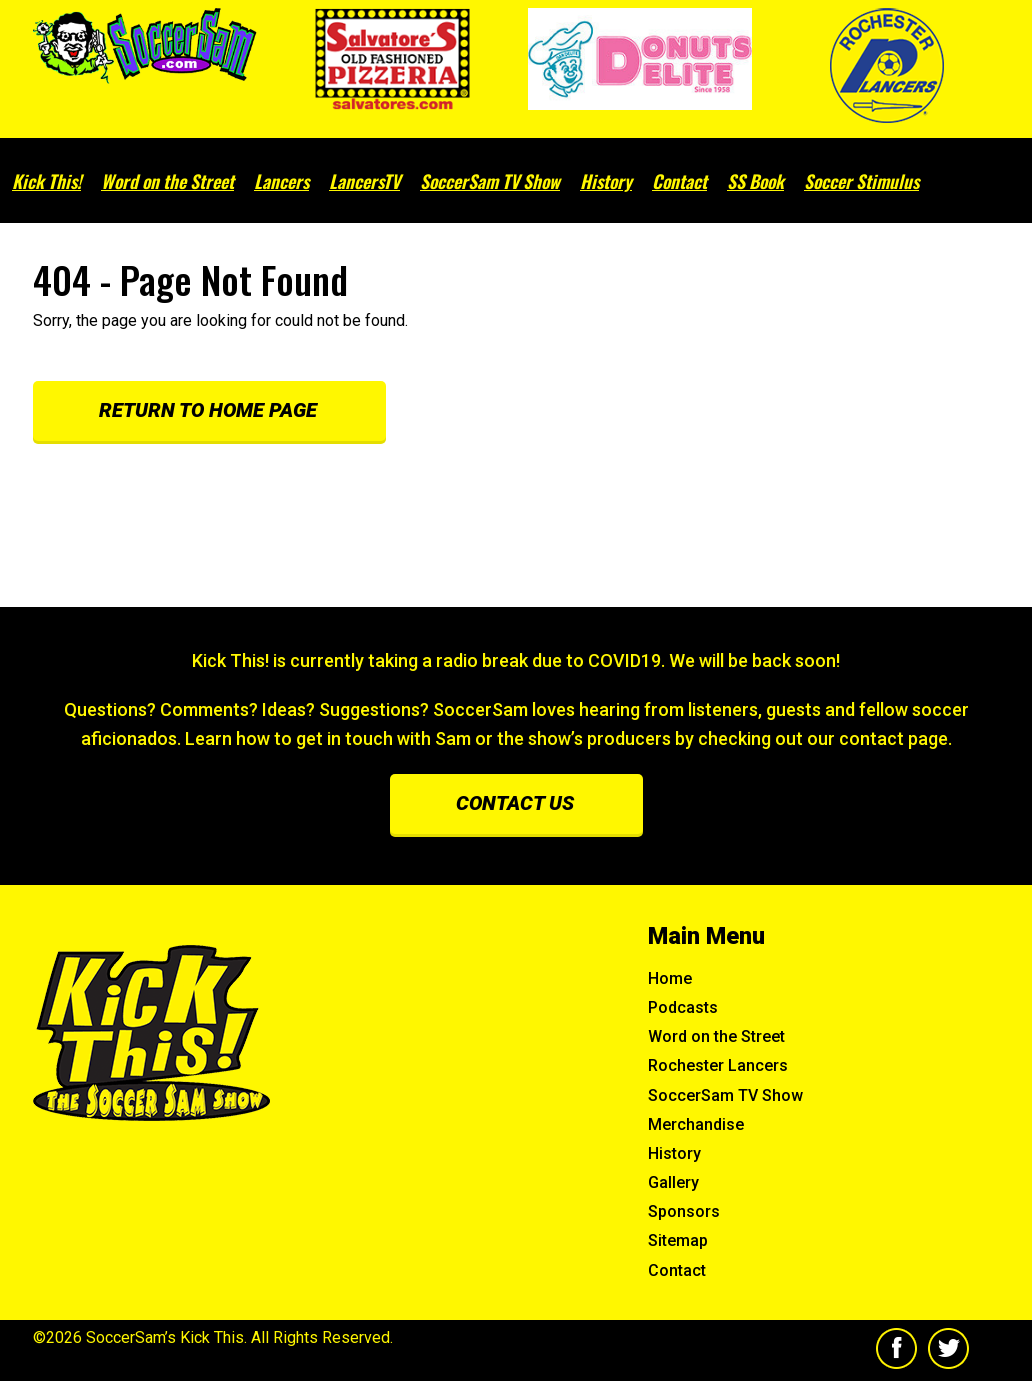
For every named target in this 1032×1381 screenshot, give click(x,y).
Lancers (281, 181)
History (606, 181)
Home (670, 978)
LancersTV (364, 181)
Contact (679, 181)
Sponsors (684, 1211)
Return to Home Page (208, 410)
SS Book (755, 181)
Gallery (673, 1182)
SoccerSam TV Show (490, 181)
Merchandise (696, 1124)
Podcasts (683, 1007)
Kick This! (46, 181)
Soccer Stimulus (861, 181)
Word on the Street (167, 181)
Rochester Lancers (718, 1065)
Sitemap (678, 1240)
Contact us (515, 803)
